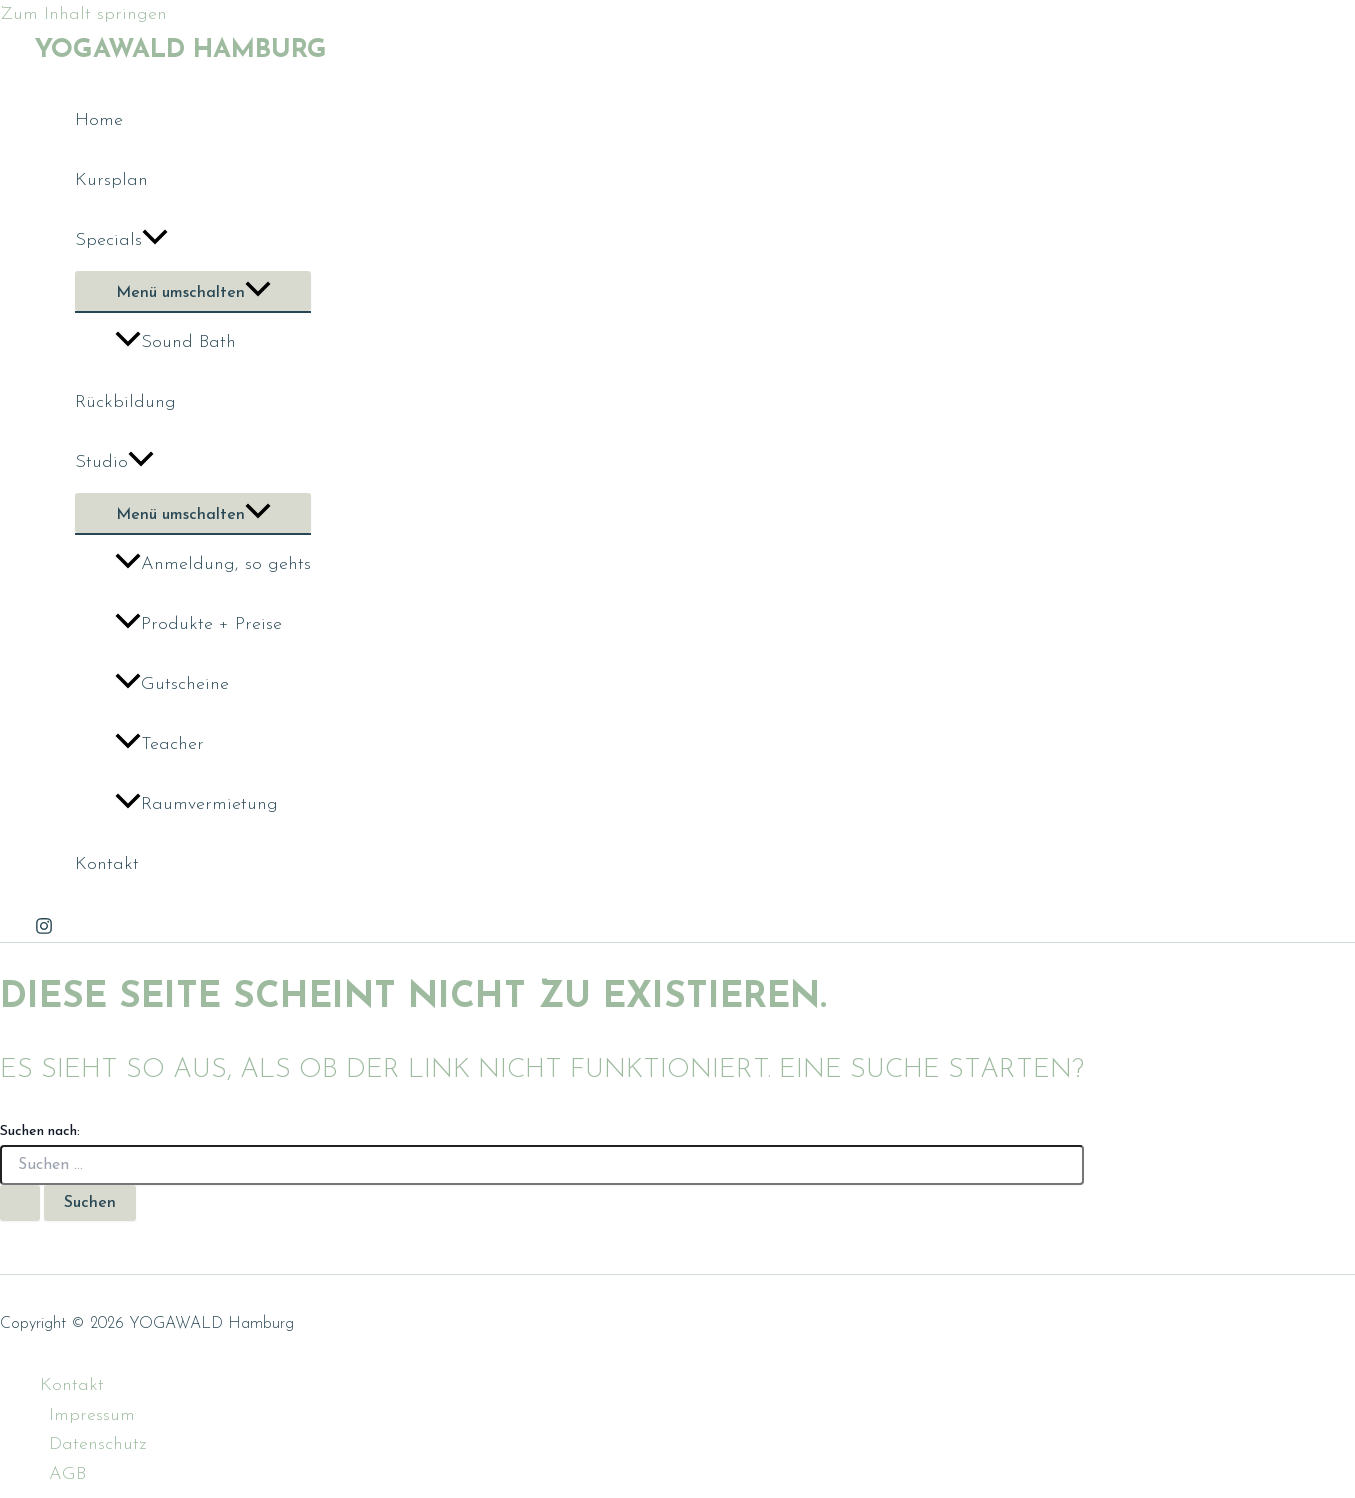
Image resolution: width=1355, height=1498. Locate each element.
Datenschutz (97, 1444)
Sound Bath (175, 342)
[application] (155, 241)
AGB (67, 1474)
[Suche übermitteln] (20, 1203)
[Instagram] (44, 930)
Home (99, 120)
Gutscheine (172, 684)
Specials (121, 241)
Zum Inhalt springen (83, 14)
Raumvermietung (196, 804)
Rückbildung (125, 402)
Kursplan (111, 180)
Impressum (92, 1415)
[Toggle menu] (193, 291)
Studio (114, 463)
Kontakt (107, 864)
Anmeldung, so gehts (213, 564)
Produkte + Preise (198, 624)
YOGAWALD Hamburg (181, 50)
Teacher (159, 744)
